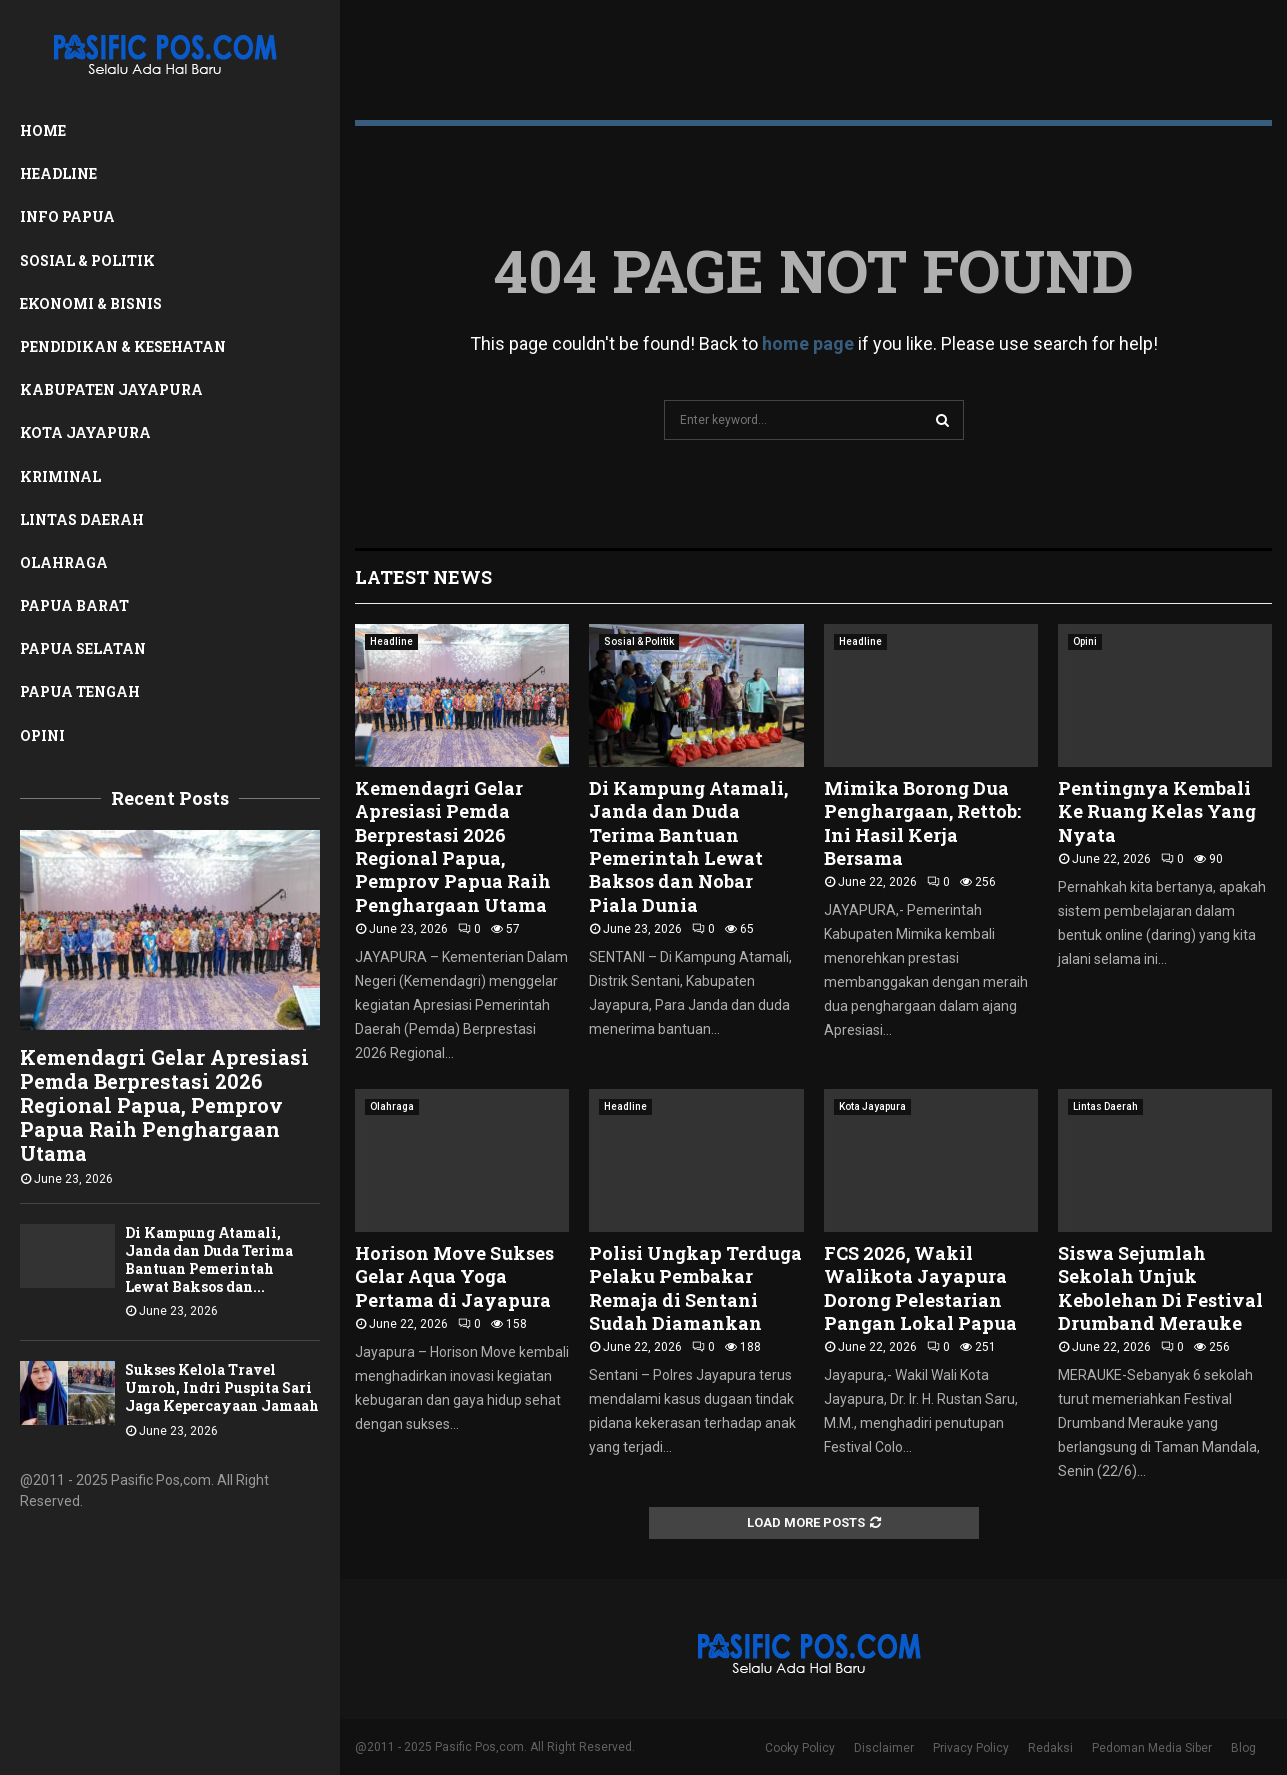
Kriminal (60, 476)
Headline (58, 173)
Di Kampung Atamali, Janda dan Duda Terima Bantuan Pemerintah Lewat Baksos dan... (209, 1259)
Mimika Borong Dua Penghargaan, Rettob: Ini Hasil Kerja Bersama (922, 823)
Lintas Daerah (82, 519)
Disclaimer (884, 1748)
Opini (42, 735)
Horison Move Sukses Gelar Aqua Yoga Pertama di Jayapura (454, 1276)
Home (43, 130)
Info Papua (67, 216)
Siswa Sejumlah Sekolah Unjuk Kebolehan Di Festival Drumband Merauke (1160, 1288)
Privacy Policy (971, 1748)
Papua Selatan (83, 648)
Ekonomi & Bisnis (91, 303)
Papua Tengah (80, 691)
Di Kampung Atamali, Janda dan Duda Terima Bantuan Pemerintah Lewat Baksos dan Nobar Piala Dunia (688, 846)
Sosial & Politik (87, 260)
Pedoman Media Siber (1152, 1748)
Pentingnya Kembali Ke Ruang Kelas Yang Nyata (1157, 811)
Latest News (423, 577)
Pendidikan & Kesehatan (123, 346)
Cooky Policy (800, 1748)
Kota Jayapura (85, 432)
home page (808, 343)
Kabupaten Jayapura (111, 389)
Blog (1243, 1748)
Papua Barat (74, 605)
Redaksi (1050, 1748)
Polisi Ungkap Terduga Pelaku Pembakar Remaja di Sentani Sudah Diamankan (695, 1288)
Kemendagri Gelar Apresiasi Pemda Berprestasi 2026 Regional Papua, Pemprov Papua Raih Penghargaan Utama (164, 1105)
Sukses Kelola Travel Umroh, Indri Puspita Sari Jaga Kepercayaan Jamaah (222, 1387)
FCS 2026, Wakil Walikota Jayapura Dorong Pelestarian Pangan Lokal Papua (920, 1288)
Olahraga (64, 562)
